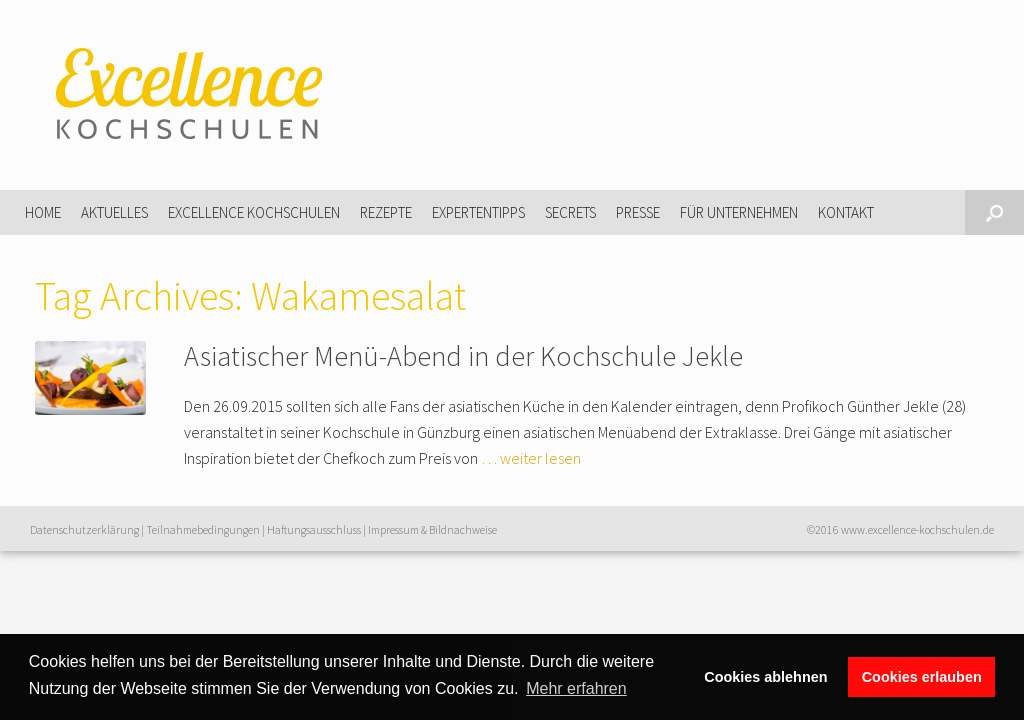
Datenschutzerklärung (84, 530)
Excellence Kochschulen (254, 212)
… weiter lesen (531, 458)
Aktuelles (114, 212)
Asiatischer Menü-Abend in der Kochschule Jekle (463, 356)
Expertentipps (478, 212)
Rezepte (386, 212)
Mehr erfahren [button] (576, 688)
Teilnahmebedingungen (203, 530)
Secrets (570, 212)
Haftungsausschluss (314, 530)
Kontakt (846, 212)
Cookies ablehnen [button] (765, 677)
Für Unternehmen (739, 212)
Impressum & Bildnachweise (432, 530)
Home (43, 212)
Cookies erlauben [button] (922, 677)
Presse (638, 212)
